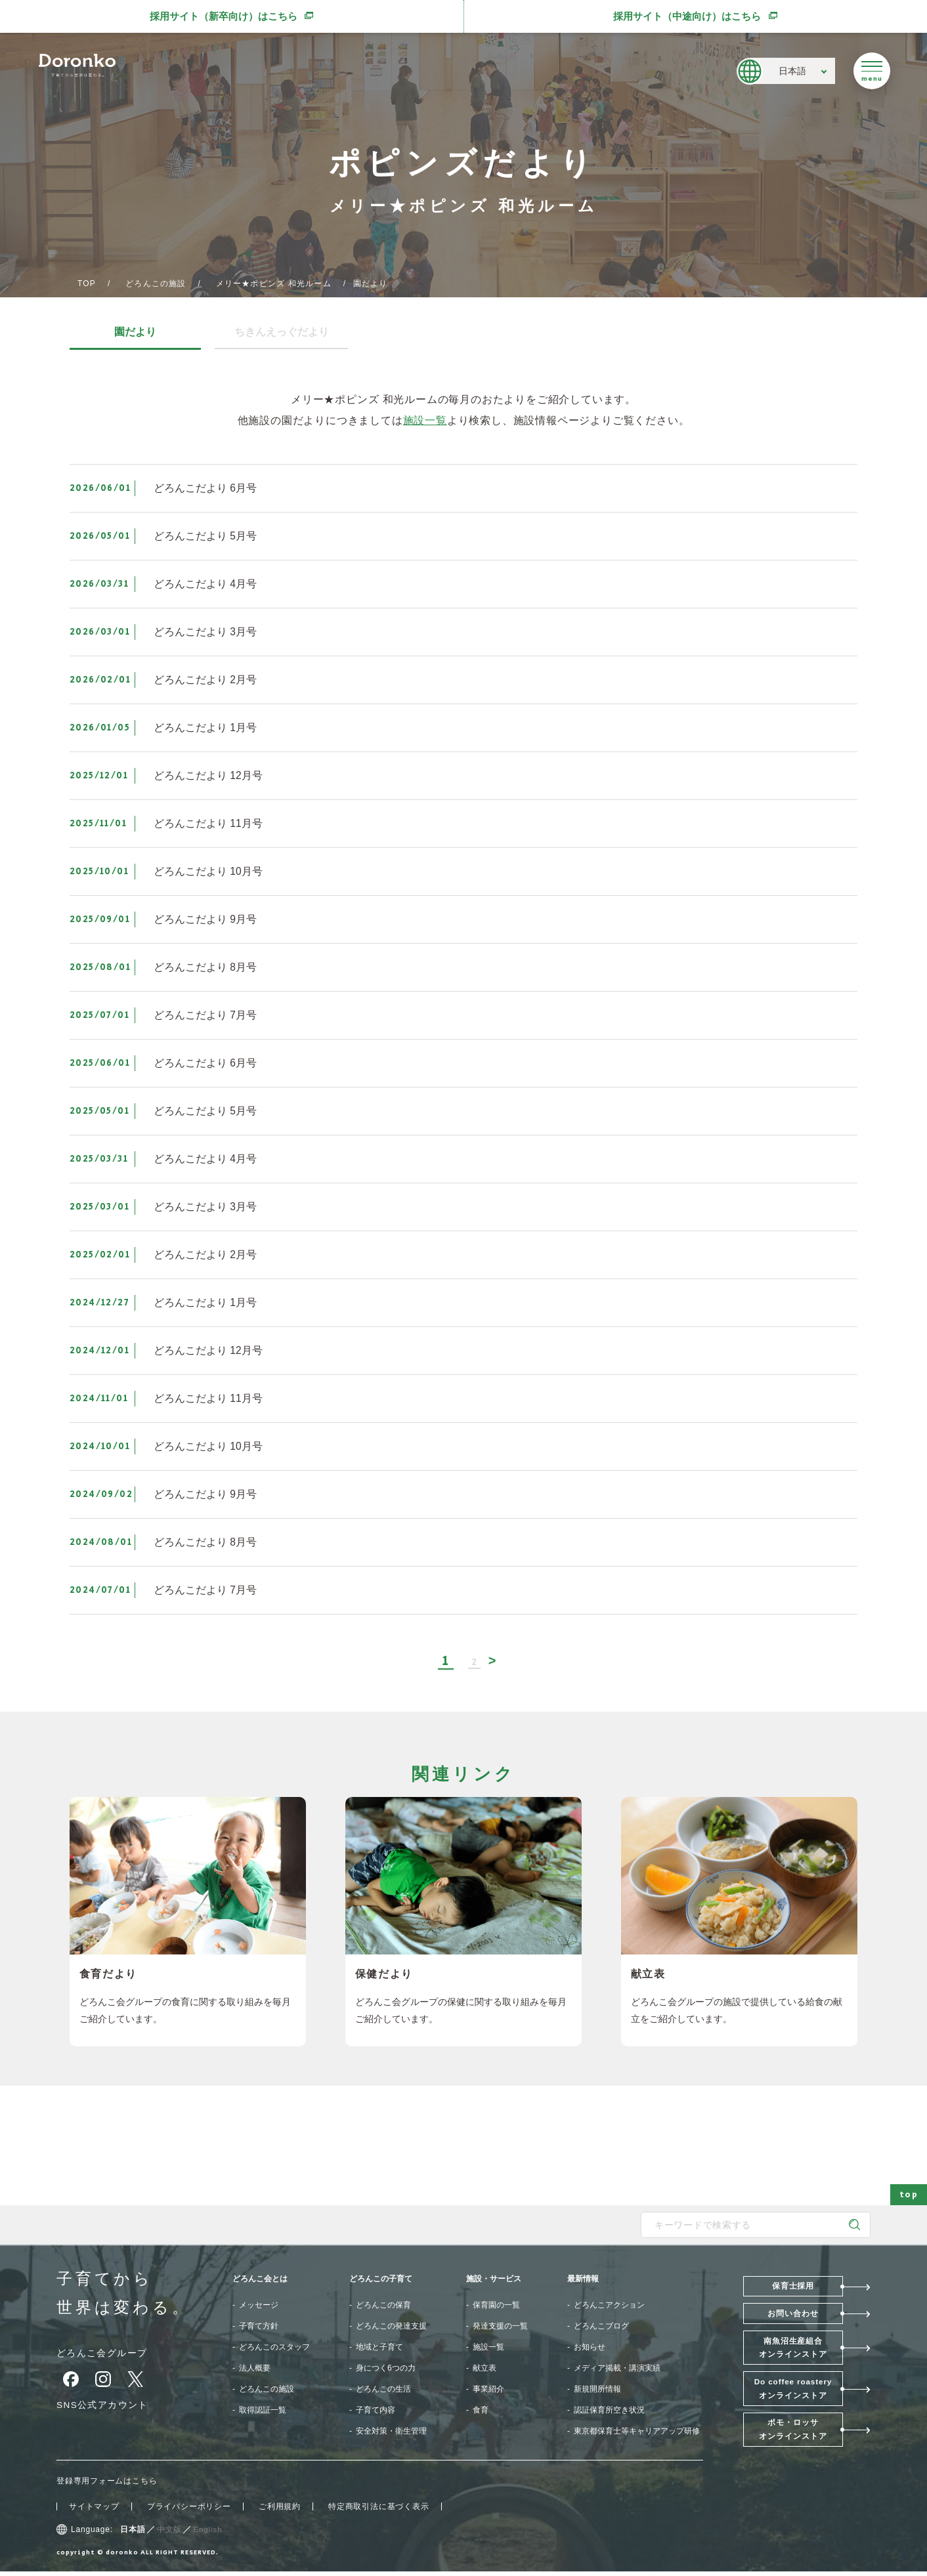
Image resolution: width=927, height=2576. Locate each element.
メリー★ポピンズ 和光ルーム (274, 283)
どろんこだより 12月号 (208, 775)
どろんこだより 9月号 (205, 919)
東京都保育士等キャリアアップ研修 (637, 2431)
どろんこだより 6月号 (205, 488)
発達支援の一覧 (500, 2326)
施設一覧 (425, 420)
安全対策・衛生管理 (391, 2431)
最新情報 (583, 2279)
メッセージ (258, 2305)
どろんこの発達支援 (391, 2326)
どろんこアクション (609, 2305)
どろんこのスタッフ (274, 2347)
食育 (480, 2410)
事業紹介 (488, 2389)
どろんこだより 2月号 (205, 679)
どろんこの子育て (380, 2279)
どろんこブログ (601, 2326)
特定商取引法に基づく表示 (379, 2511)
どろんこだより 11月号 (208, 823)
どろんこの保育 (383, 2305)
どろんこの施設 (155, 283)
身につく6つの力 (386, 2368)
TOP (86, 283)
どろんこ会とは (260, 2279)
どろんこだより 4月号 (205, 583)
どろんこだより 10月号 (208, 871)
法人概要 (254, 2368)
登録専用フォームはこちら (107, 2485)
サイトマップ (94, 2511)
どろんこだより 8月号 (205, 967)
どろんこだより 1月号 (205, 727)
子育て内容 (375, 2410)
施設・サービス (493, 2279)
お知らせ (589, 2347)
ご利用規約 (280, 2511)
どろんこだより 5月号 (205, 535)
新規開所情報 (597, 2389)
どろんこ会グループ (102, 2353)
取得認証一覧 (262, 2410)
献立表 (484, 2368)
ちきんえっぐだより (279, 332)
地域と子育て (379, 2347)
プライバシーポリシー (189, 2511)
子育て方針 (258, 2326)
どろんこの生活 (383, 2389)
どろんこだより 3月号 (205, 631)
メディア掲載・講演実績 (617, 2368)
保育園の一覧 (496, 2305)
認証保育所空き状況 (609, 2410)
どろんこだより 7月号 (205, 1015)
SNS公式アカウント (102, 2404)
